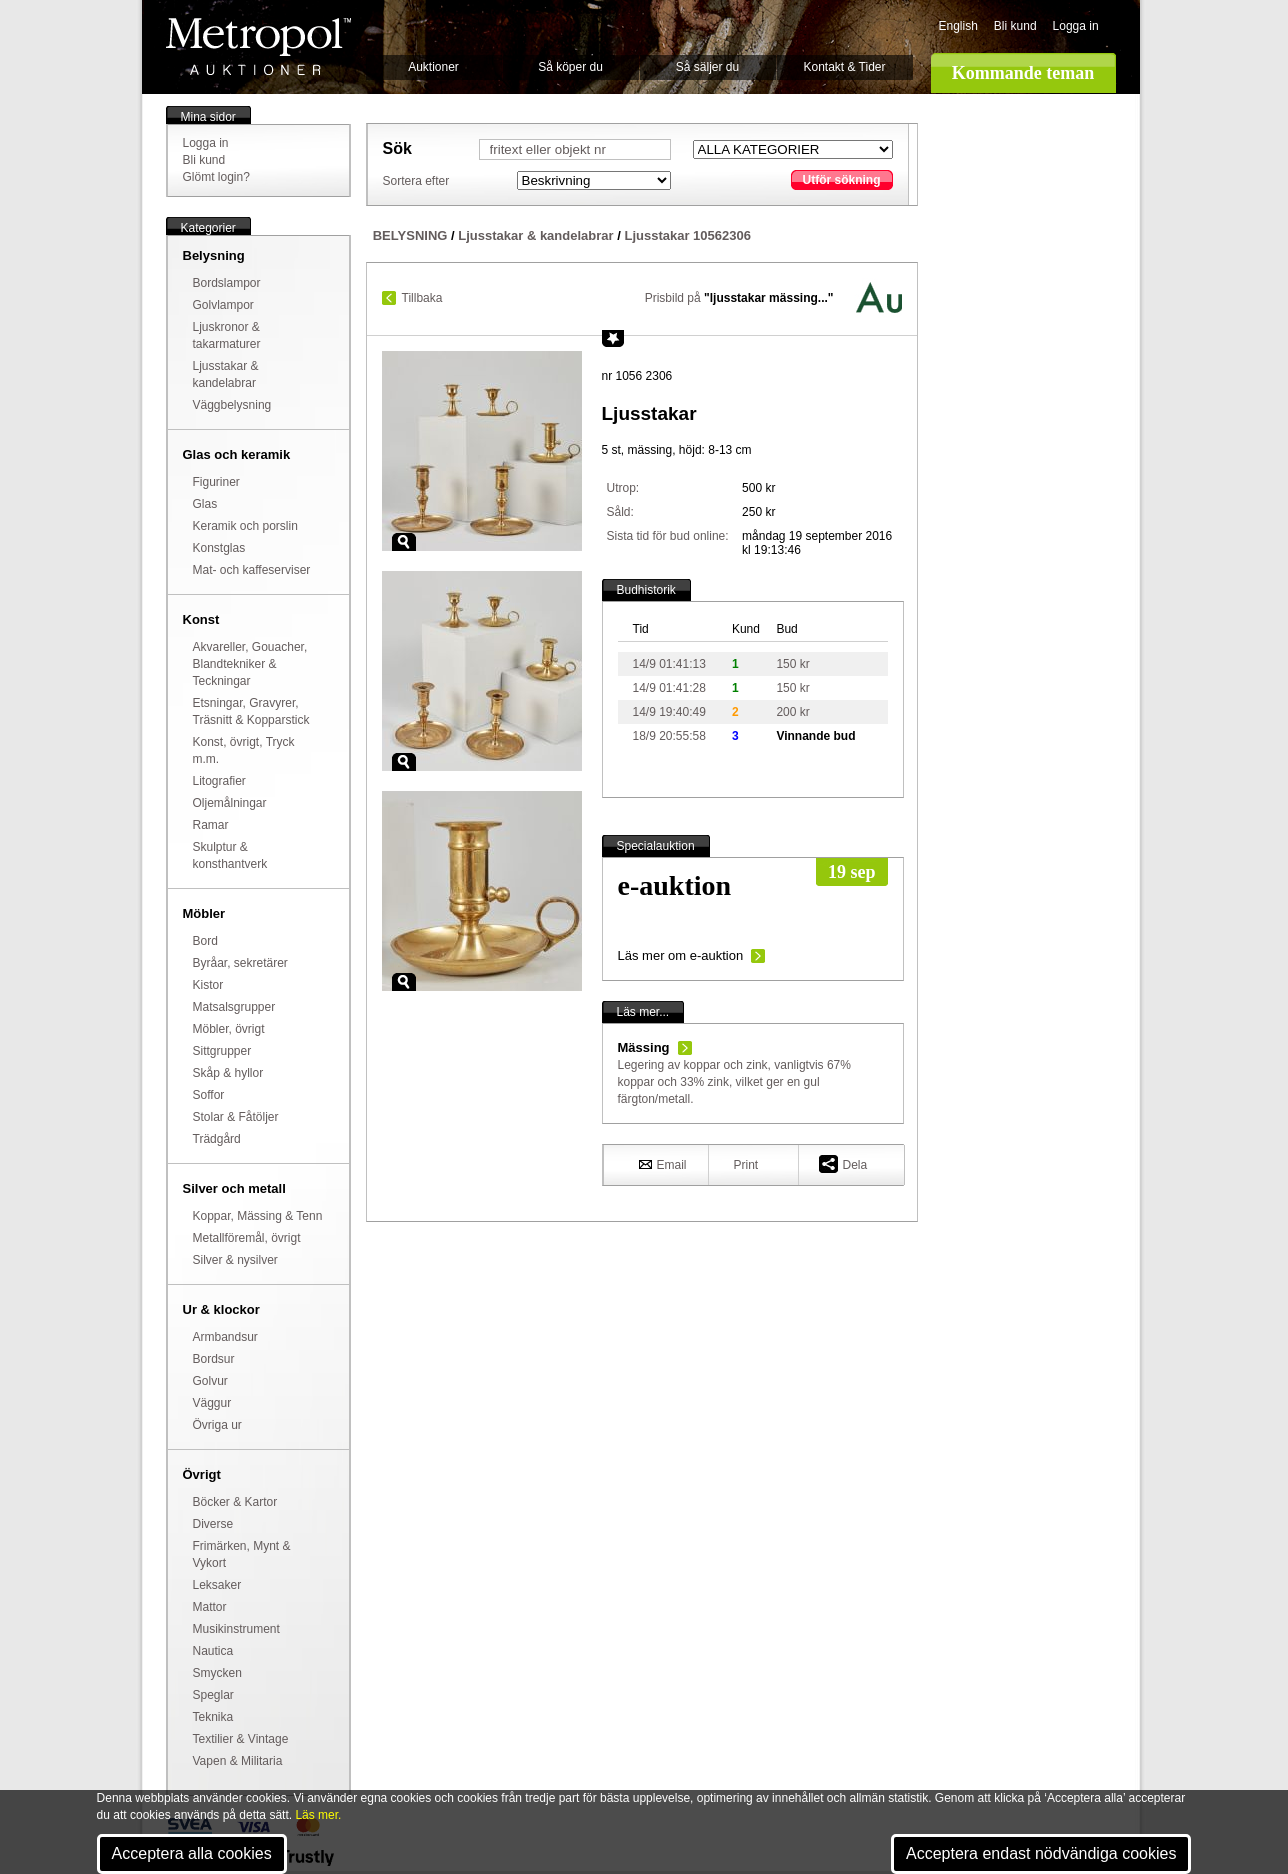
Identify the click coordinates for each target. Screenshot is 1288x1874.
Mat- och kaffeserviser (252, 570)
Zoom (404, 542)
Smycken (217, 1673)
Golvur (210, 1381)
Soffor (209, 1095)
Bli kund (1015, 26)
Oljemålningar (230, 803)
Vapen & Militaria (238, 1761)
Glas (205, 504)
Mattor (210, 1607)
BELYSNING (410, 235)
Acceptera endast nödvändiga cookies (1041, 1853)
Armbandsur (225, 1337)
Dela (843, 1163)
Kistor (208, 985)
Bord (205, 941)
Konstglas (219, 548)
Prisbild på (739, 298)
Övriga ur (217, 1425)
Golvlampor (223, 305)
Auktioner (433, 67)
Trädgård (217, 1139)
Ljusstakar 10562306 (687, 235)
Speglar (213, 1695)
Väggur (212, 1403)
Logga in (1076, 26)
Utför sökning (842, 180)
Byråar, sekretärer (240, 963)
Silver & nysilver (235, 1260)
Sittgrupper (222, 1051)
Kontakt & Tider (844, 67)
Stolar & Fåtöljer (236, 1117)
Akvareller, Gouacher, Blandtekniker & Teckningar (250, 664)
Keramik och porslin (245, 526)
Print (746, 1165)
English (958, 26)
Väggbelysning (232, 405)
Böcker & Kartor (235, 1502)
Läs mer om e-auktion (681, 955)
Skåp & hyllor (228, 1073)
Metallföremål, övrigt (247, 1238)
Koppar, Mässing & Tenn (258, 1216)
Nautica (213, 1651)
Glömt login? (216, 177)
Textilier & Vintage (241, 1739)
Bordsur (214, 1359)
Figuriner (216, 482)
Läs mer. (318, 1815)
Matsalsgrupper (234, 1007)
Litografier (219, 781)
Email (663, 1164)
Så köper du (570, 67)
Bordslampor (227, 283)
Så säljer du (707, 67)
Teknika (213, 1717)
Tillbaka (422, 298)
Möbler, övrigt (229, 1029)
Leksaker (217, 1585)
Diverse (213, 1524)
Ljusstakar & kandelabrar (535, 235)
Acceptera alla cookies (192, 1853)
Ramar (211, 825)
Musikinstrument (236, 1629)
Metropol (258, 46)
